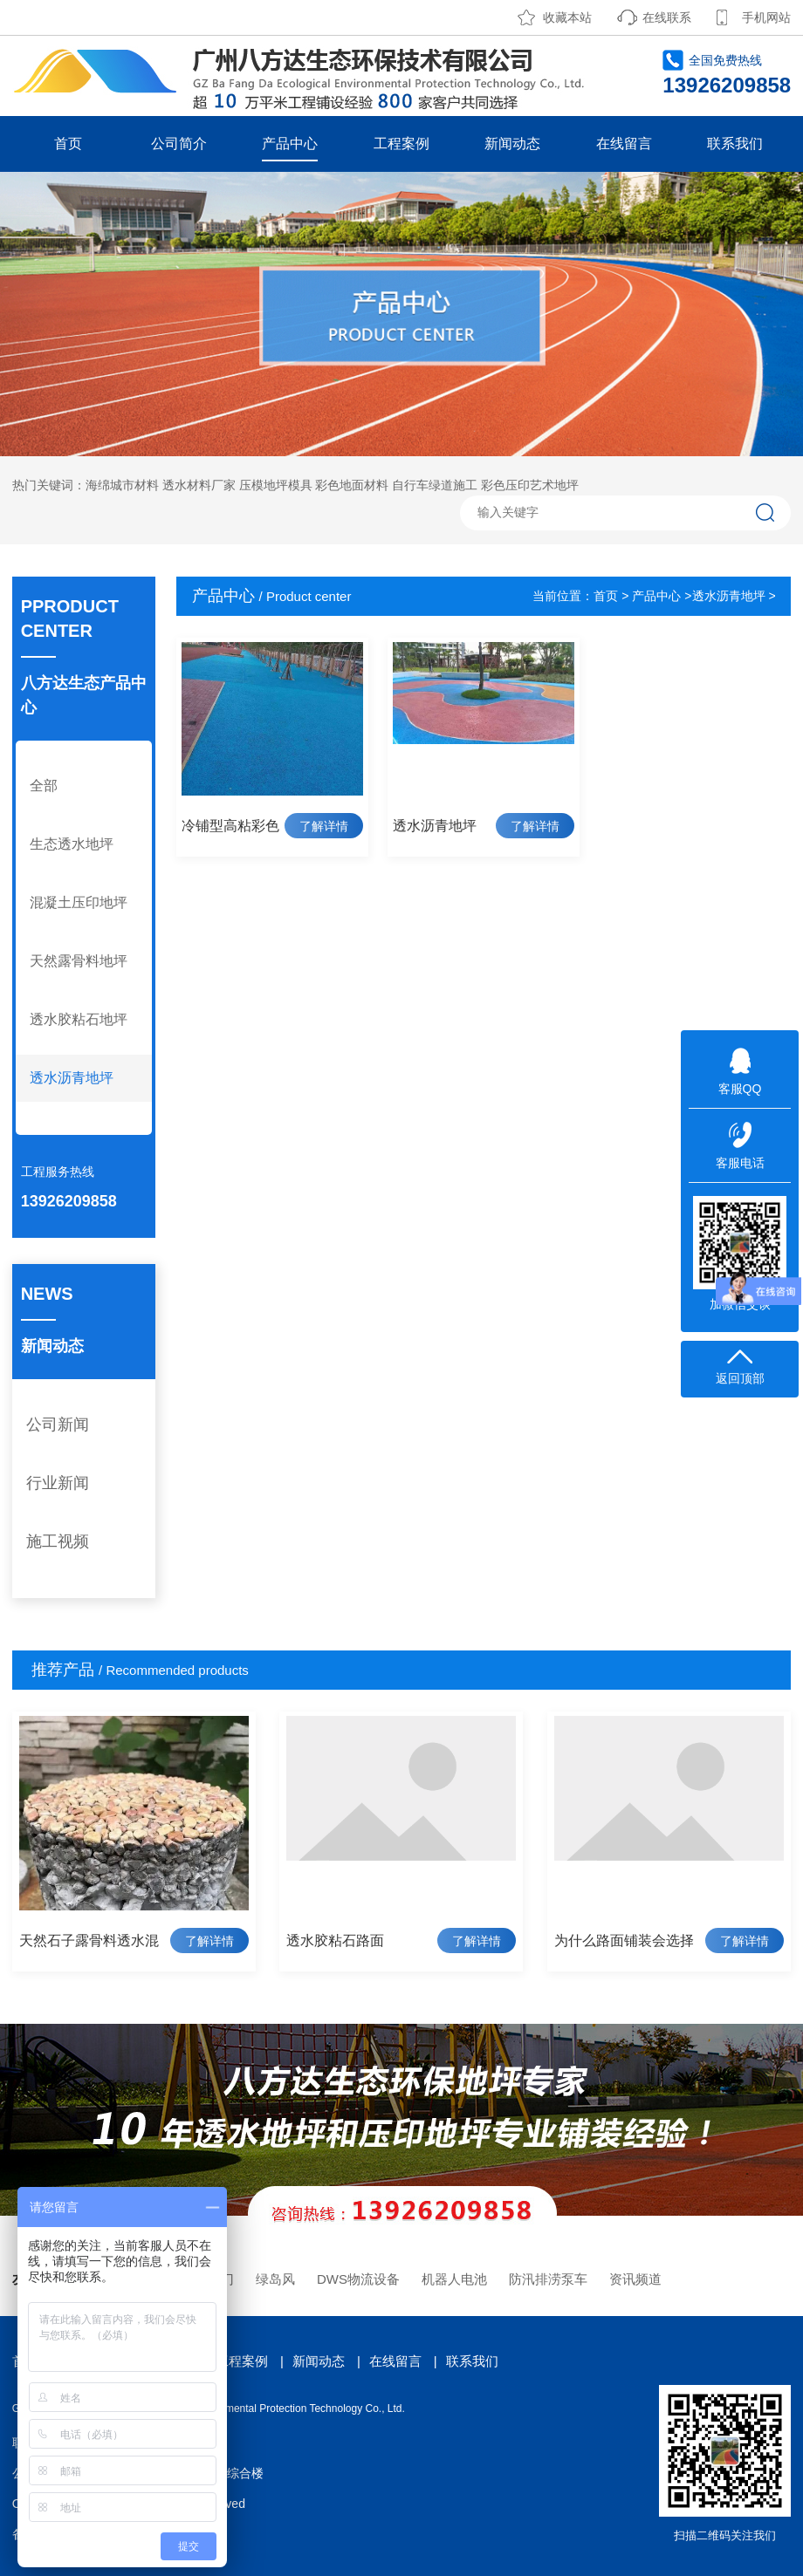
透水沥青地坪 (71, 1077)
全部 (44, 785)
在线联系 (666, 17)
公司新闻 (57, 1424)
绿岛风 (275, 2279)
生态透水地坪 (71, 844)
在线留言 (624, 143)
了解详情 (323, 826)
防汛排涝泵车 (548, 2279)
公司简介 (179, 143)
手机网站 (766, 17)
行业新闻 (57, 1483)
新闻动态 (512, 143)
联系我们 (735, 143)
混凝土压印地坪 (78, 902)
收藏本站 (567, 17)
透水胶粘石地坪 (78, 1019)
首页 (68, 143)
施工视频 (57, 1541)
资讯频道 (635, 2279)
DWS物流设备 (358, 2279)
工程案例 (401, 143)
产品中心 (290, 143)
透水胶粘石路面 (335, 1940)
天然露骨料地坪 (78, 960)
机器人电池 (454, 2279)
